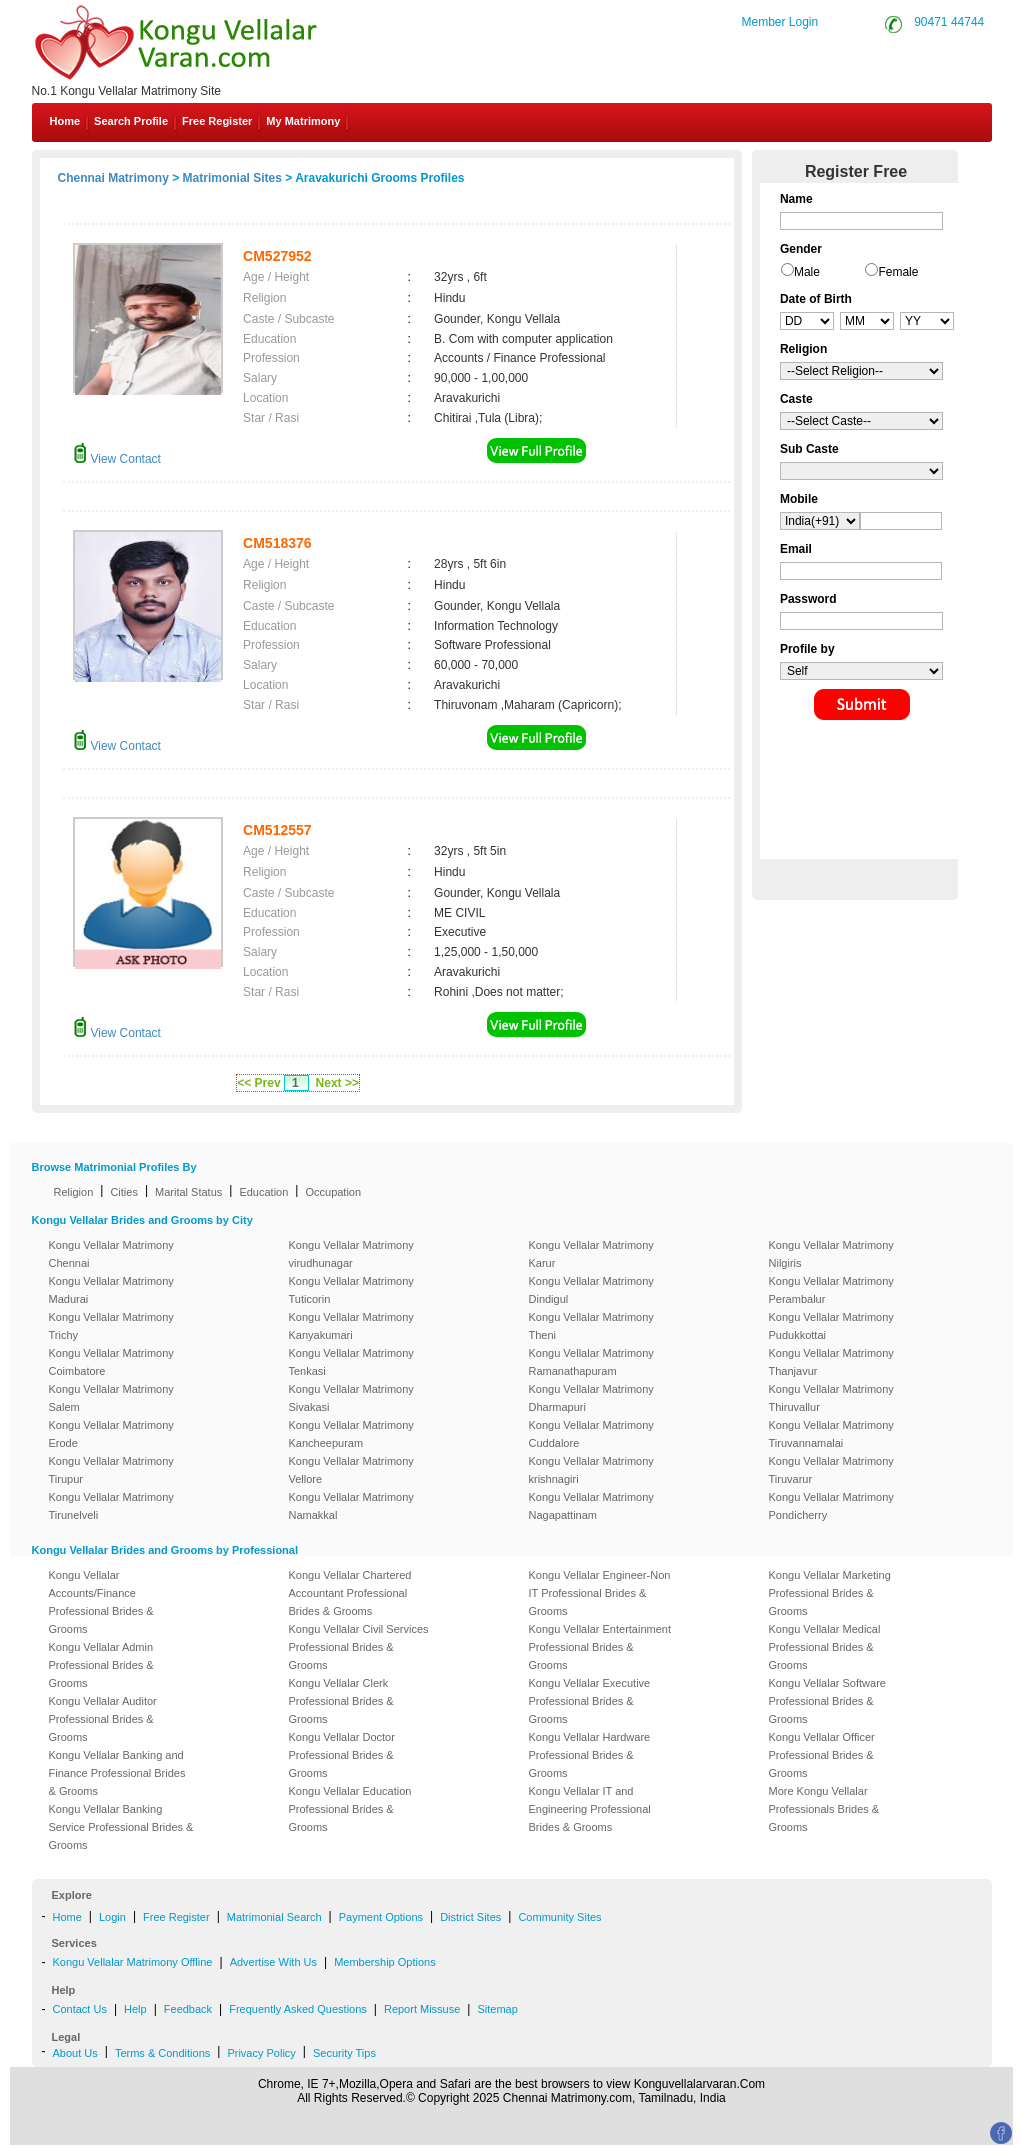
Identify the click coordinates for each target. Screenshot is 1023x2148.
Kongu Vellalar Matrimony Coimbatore (111, 1362)
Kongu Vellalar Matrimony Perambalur (831, 1290)
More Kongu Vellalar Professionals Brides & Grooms (824, 1809)
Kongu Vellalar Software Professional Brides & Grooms (827, 1701)
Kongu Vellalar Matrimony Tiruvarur (831, 1470)
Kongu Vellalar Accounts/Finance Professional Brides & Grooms (101, 1602)
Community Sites (559, 1917)
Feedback (188, 2009)
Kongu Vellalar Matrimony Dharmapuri (591, 1398)
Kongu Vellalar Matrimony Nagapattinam (591, 1506)
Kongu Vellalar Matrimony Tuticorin (351, 1290)
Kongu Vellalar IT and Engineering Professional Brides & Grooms (590, 1809)
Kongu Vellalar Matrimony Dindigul (591, 1290)
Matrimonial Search (274, 1917)
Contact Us (80, 2009)
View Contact (117, 459)
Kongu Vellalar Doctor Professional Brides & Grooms (342, 1755)
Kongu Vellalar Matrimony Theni (591, 1326)
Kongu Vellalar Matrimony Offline (133, 1962)
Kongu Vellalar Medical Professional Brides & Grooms (825, 1647)
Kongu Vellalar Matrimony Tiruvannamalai (831, 1434)
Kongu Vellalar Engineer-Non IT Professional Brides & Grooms (600, 1593)
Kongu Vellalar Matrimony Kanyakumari (351, 1326)
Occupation (333, 1192)
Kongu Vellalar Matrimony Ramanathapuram (591, 1362)
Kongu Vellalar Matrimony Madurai (111, 1290)
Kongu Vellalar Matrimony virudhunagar (351, 1254)
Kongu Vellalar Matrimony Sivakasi (351, 1398)
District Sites (470, 1917)
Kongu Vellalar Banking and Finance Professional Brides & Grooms (117, 1773)
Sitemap (497, 2009)
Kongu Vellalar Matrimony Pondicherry (831, 1506)
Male (807, 272)
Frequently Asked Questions (298, 2009)
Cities (124, 1192)
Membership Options (385, 1962)
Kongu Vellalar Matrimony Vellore (351, 1470)
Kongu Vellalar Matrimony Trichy (111, 1326)
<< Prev (258, 1083)
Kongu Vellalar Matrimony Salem (111, 1398)
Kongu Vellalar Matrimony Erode (111, 1434)
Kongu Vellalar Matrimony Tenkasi (351, 1362)
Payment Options (381, 1917)
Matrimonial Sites (232, 178)
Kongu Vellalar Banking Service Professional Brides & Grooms (121, 1827)
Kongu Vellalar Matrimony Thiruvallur (831, 1398)
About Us (75, 2053)
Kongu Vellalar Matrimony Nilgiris (831, 1254)
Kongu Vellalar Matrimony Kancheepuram (351, 1434)
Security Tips (344, 2053)
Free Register (217, 121)
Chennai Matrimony (113, 178)
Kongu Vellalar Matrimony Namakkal (351, 1506)
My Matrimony (303, 121)
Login (112, 1917)
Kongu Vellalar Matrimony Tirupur (111, 1470)
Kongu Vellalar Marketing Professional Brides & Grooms (830, 1593)
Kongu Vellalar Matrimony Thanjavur (831, 1362)
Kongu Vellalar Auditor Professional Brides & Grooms (103, 1719)
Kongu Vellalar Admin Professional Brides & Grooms (101, 1665)
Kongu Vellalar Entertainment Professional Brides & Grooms (600, 1647)
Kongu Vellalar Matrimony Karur (591, 1254)
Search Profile (131, 121)
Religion (74, 1192)
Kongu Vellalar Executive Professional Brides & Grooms (590, 1701)
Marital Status (188, 1192)
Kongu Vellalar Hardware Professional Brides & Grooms (590, 1755)
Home (65, 121)
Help (135, 2009)
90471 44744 (949, 22)
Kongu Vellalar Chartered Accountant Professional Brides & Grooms (350, 1593)
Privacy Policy (261, 2053)
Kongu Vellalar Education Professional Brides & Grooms (350, 1809)
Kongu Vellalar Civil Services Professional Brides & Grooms (359, 1647)
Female (898, 272)
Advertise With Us (273, 1962)
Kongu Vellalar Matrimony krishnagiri (591, 1470)
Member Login (780, 22)
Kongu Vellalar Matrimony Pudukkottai (831, 1326)
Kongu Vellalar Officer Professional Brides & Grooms (822, 1755)
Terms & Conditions (162, 2053)
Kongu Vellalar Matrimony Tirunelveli (111, 1506)
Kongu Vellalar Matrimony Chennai (111, 1254)
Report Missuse (422, 2009)
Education (263, 1192)
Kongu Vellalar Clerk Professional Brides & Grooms (341, 1701)
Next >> (337, 1083)
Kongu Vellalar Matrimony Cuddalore (591, 1434)
